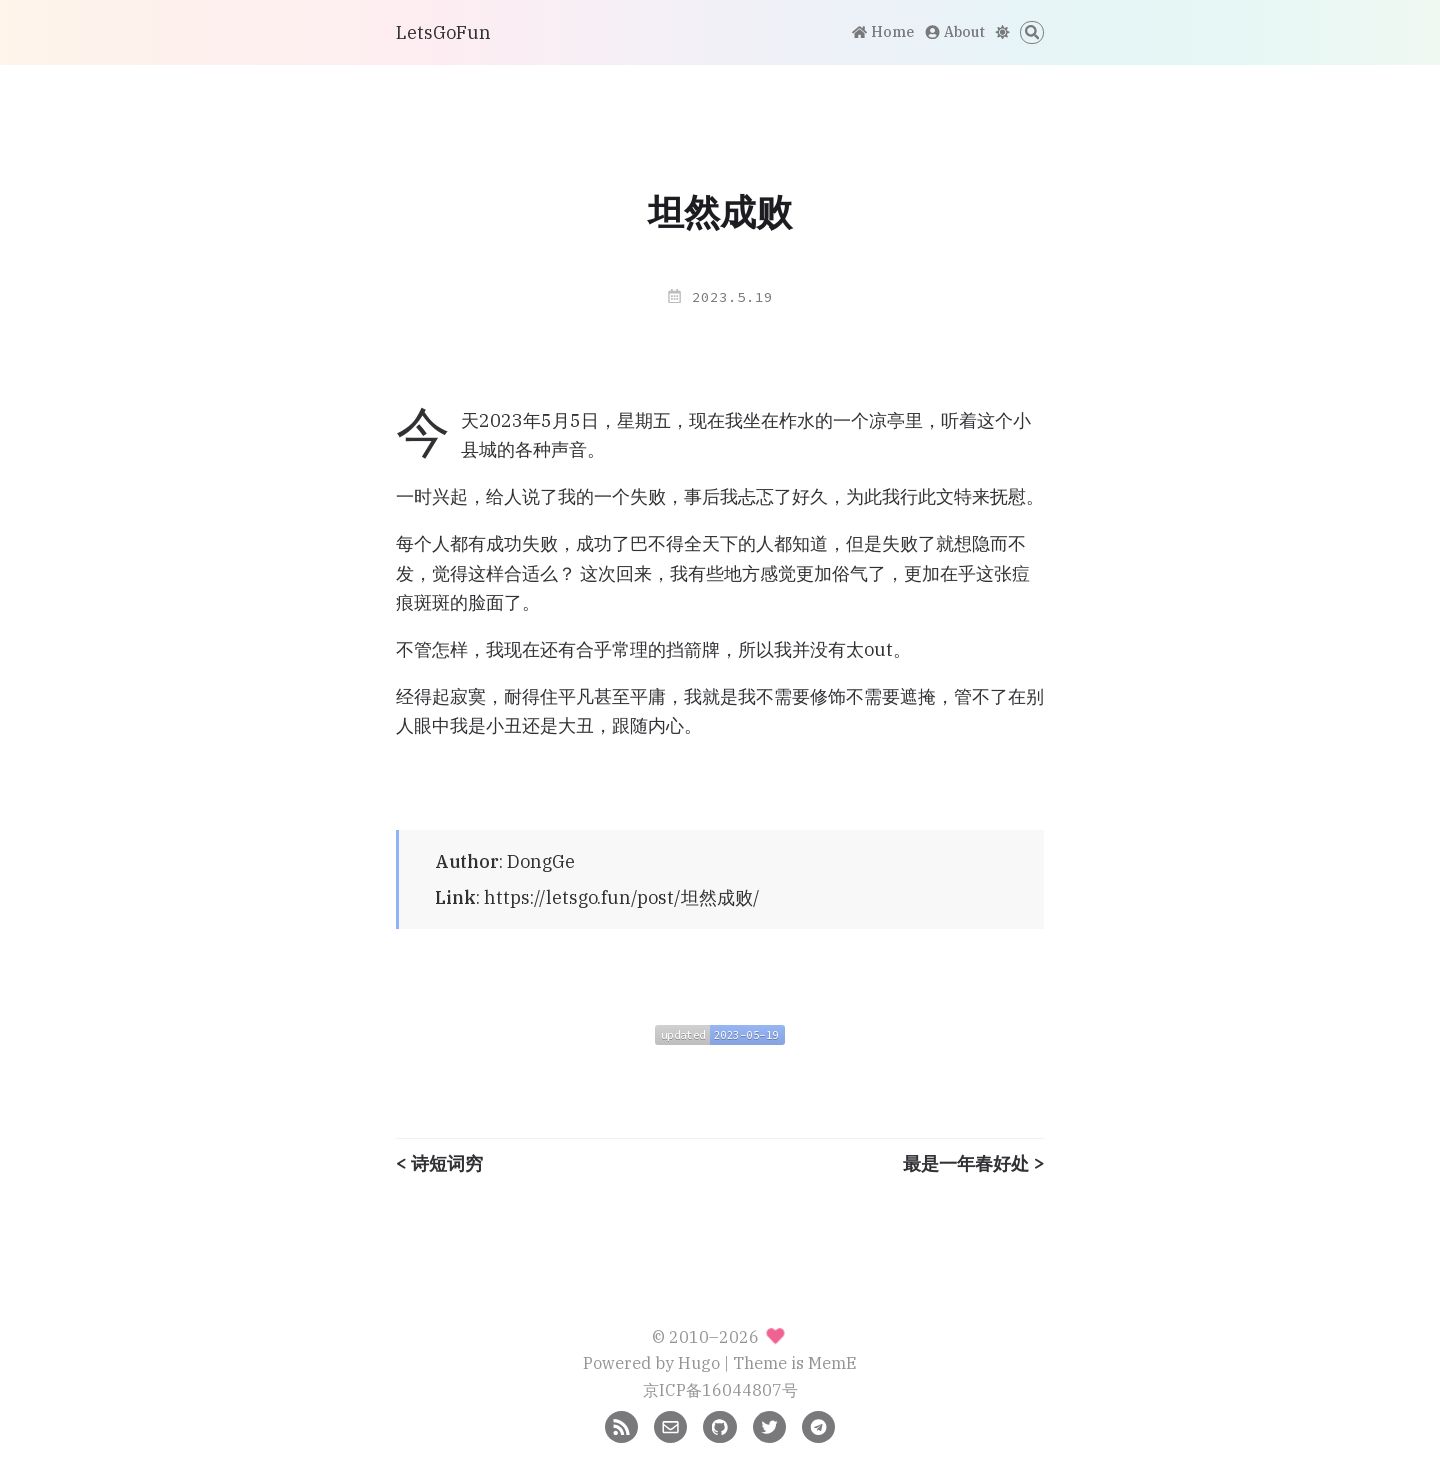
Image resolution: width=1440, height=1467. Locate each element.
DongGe (541, 861)
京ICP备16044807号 (720, 1389)
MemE (832, 1362)
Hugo (699, 1362)
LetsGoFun (443, 32)
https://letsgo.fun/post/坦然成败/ (622, 897)
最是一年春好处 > (973, 1164)
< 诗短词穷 (439, 1164)
